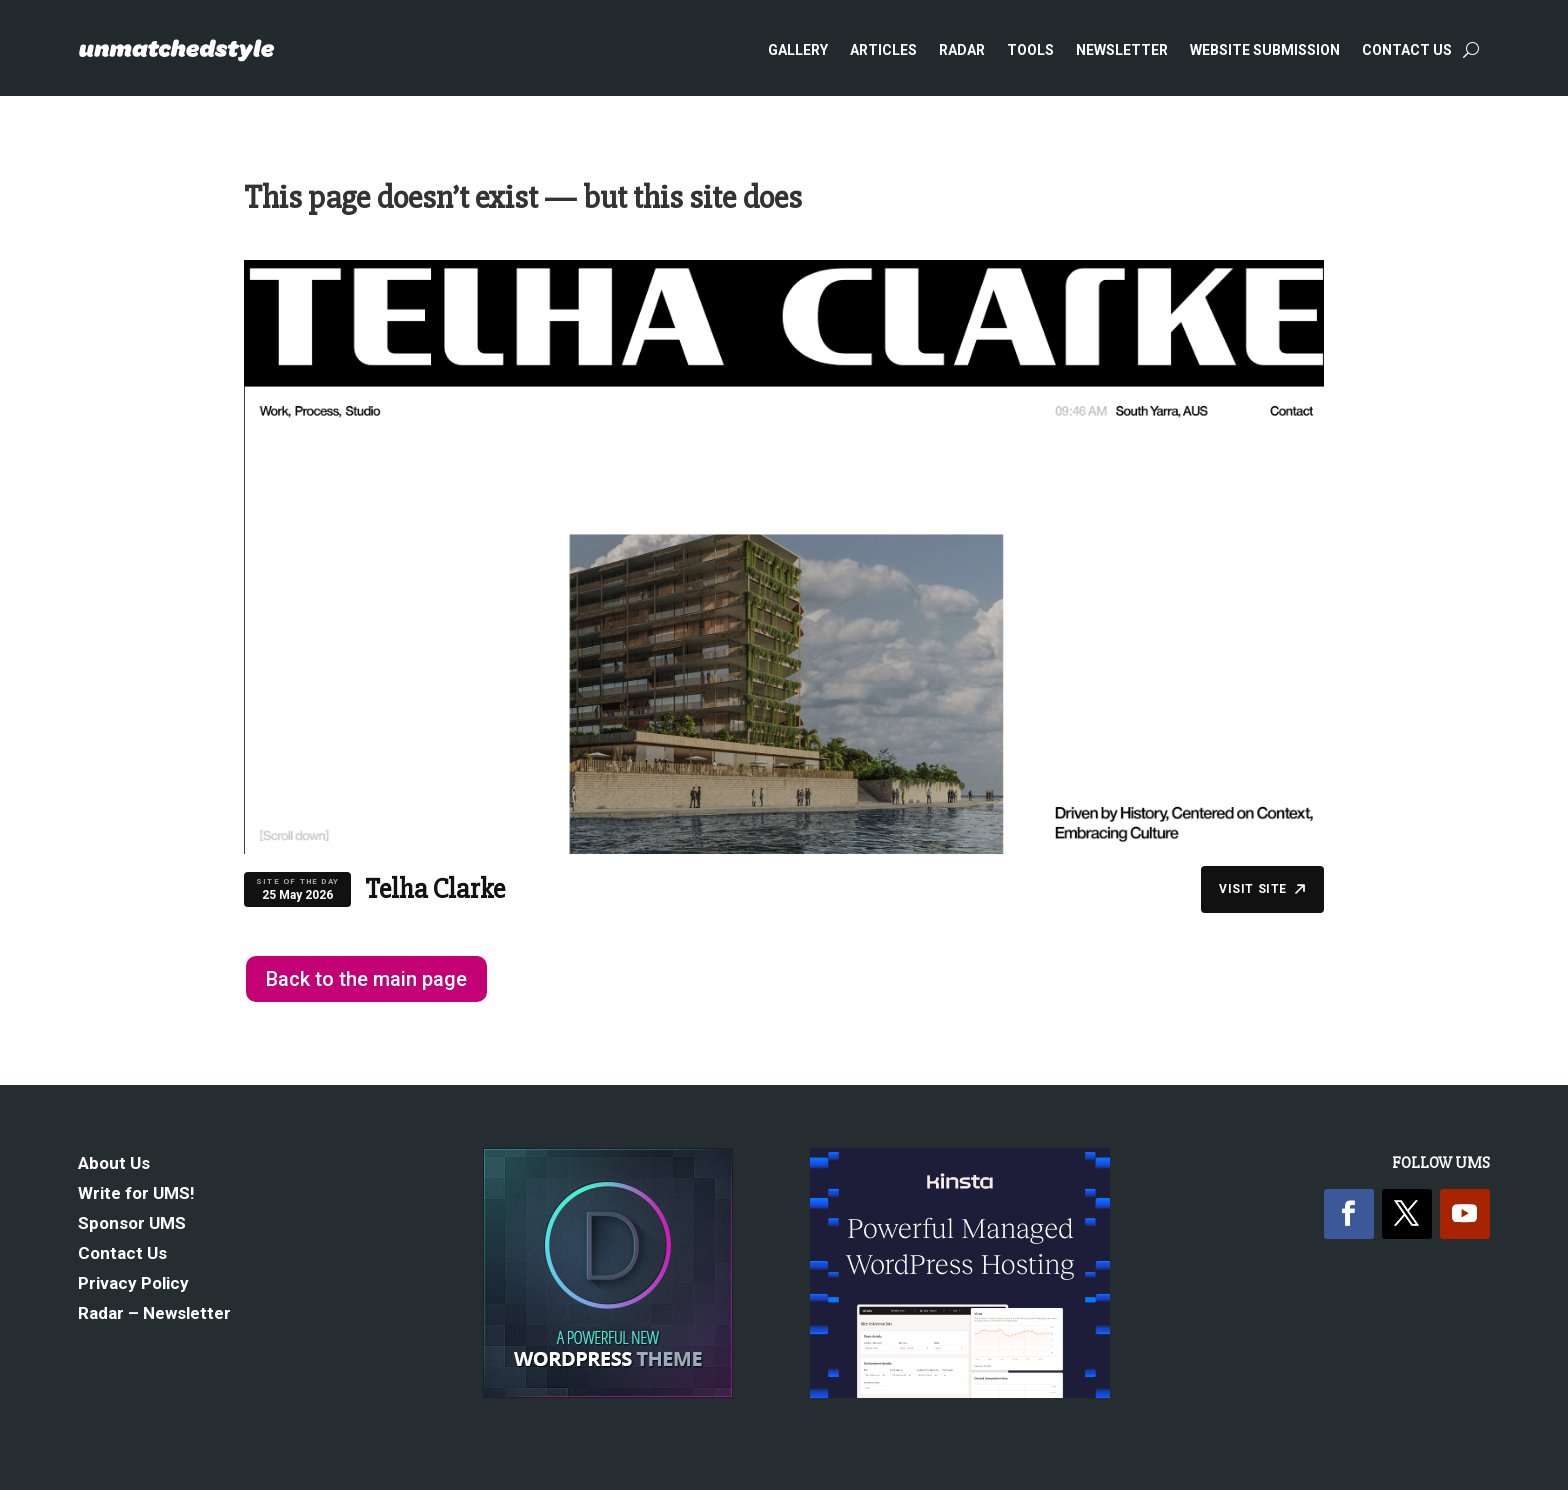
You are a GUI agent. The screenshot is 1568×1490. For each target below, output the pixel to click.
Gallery (798, 50)
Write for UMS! (136, 1194)
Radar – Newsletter (154, 1314)
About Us (114, 1164)
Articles (883, 50)
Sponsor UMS (132, 1224)
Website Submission (1265, 50)
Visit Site (1262, 889)
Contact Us (1407, 50)
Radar (962, 50)
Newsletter (1122, 50)
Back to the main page (366, 979)
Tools (1030, 50)
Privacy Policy (133, 1284)
